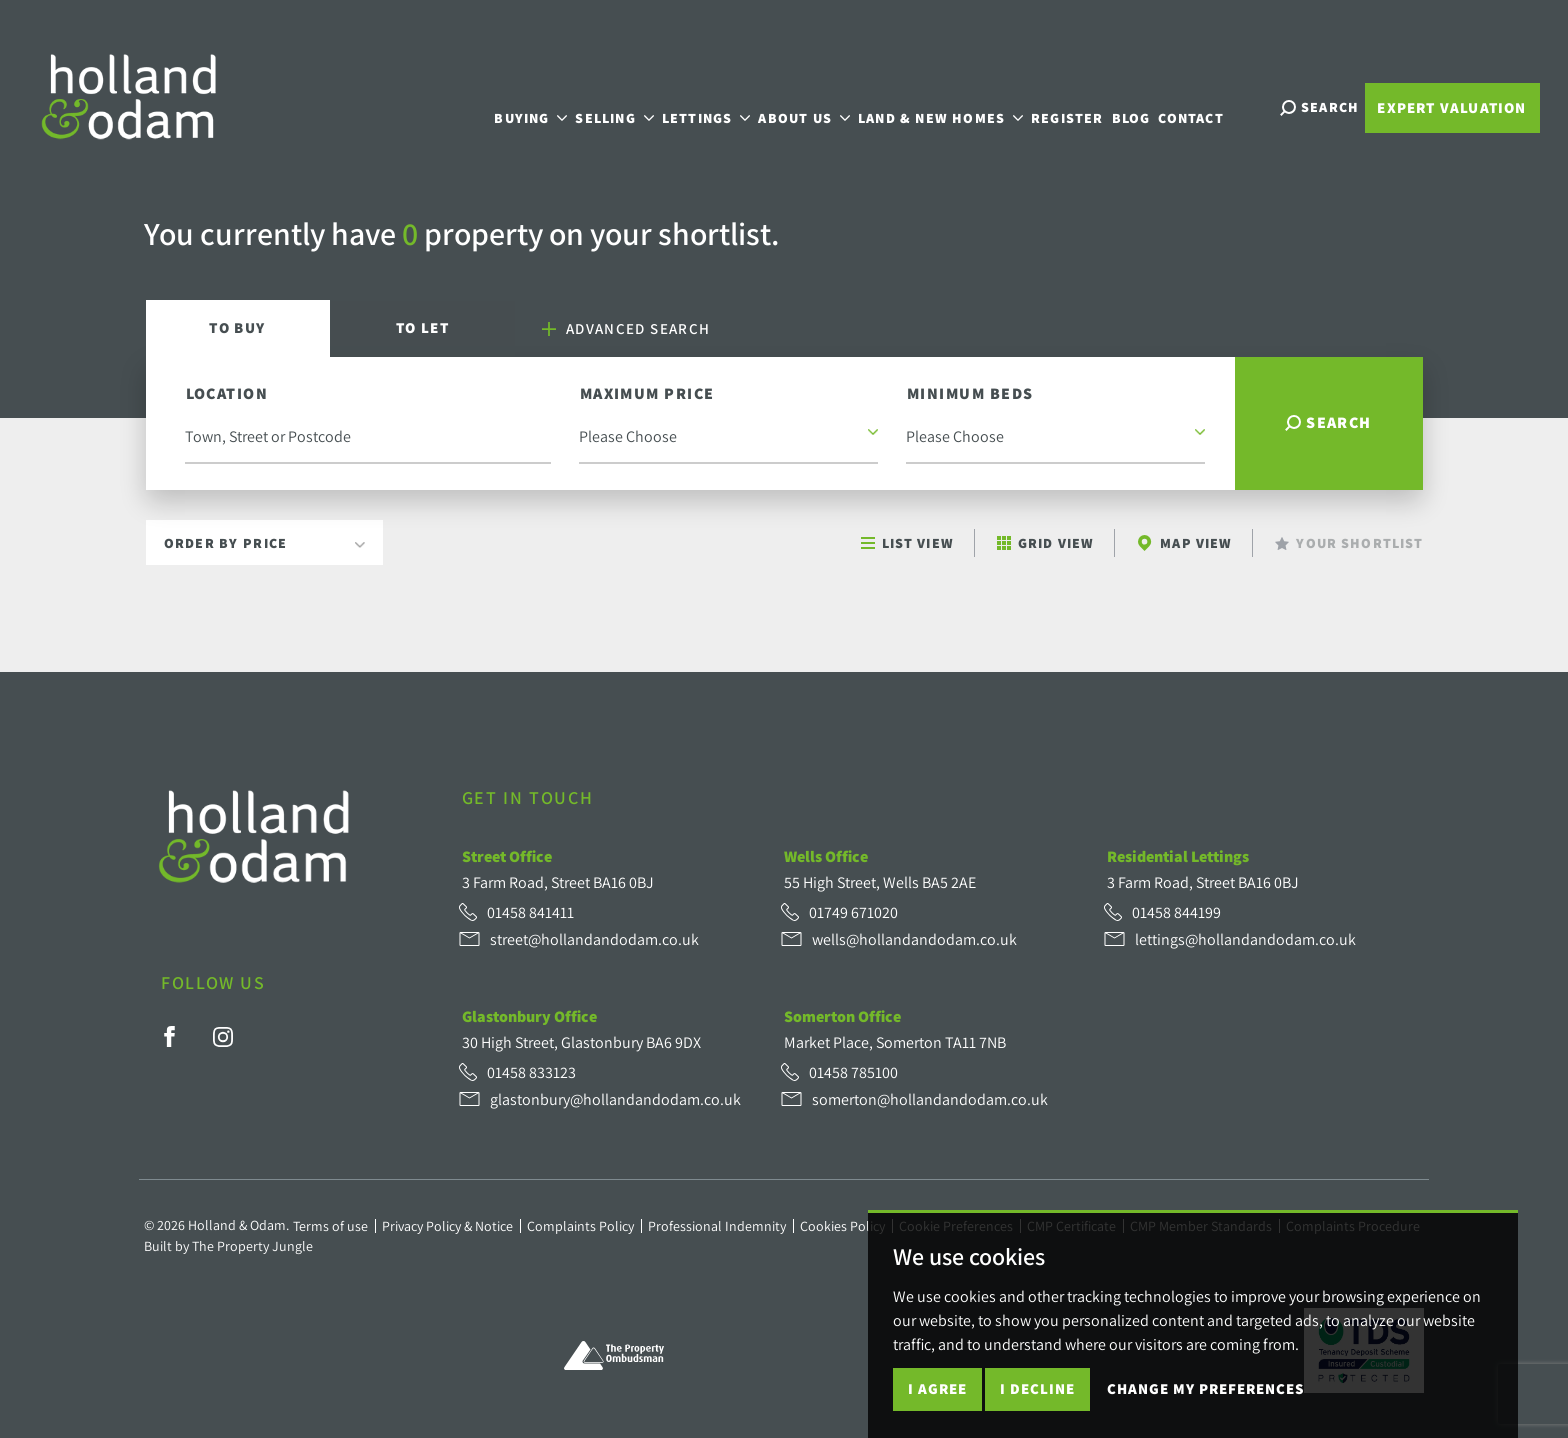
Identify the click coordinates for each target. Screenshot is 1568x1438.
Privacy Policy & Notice (447, 1226)
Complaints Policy (580, 1226)
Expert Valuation (1451, 107)
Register (1083, 105)
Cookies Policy (842, 1226)
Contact (1206, 105)
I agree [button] (937, 1388)
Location (227, 393)
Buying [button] (546, 105)
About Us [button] (820, 105)
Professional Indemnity (717, 1226)
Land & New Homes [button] (956, 105)
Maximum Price (647, 393)
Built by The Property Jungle (228, 1246)
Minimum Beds (970, 393)
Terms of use (330, 1226)
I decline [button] (1037, 1388)
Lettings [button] (721, 105)
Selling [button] (630, 105)
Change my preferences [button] (1205, 1388)
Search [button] (1328, 422)
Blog (1146, 105)
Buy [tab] (237, 327)
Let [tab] (422, 327)
